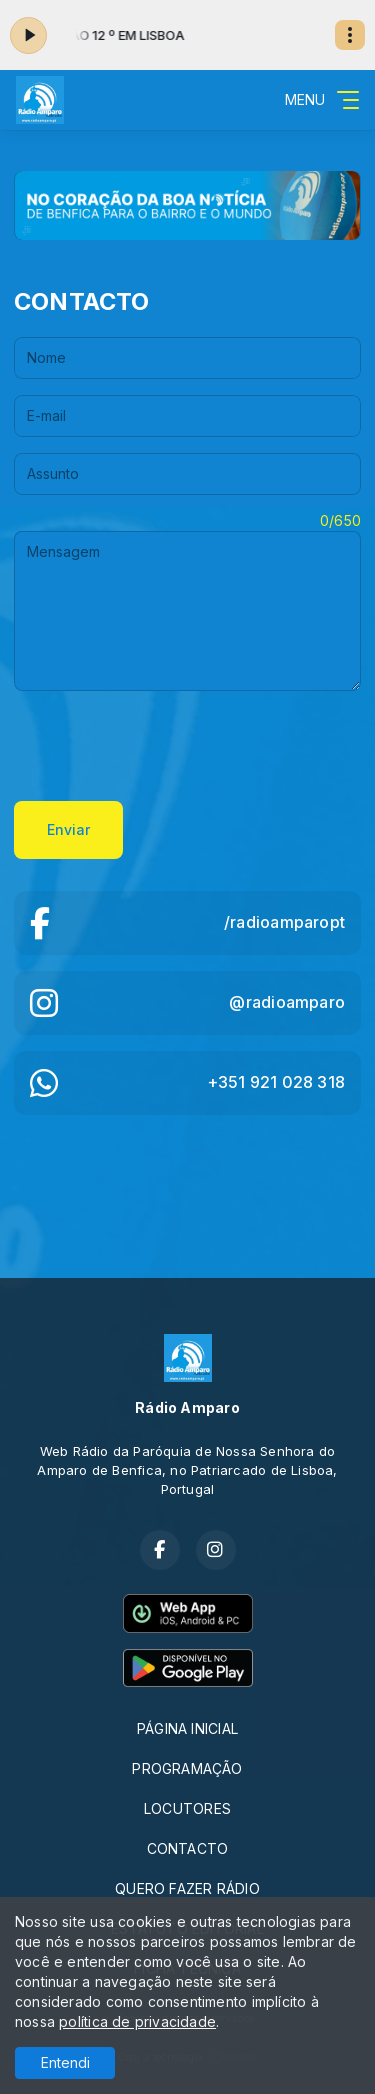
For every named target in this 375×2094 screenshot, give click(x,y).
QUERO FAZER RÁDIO (187, 1888)
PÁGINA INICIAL (187, 1728)
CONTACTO (188, 1848)
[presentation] (166, 746)
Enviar (68, 829)
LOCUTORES (187, 1808)
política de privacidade (137, 2021)
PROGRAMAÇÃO (187, 1768)
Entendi (65, 2062)
